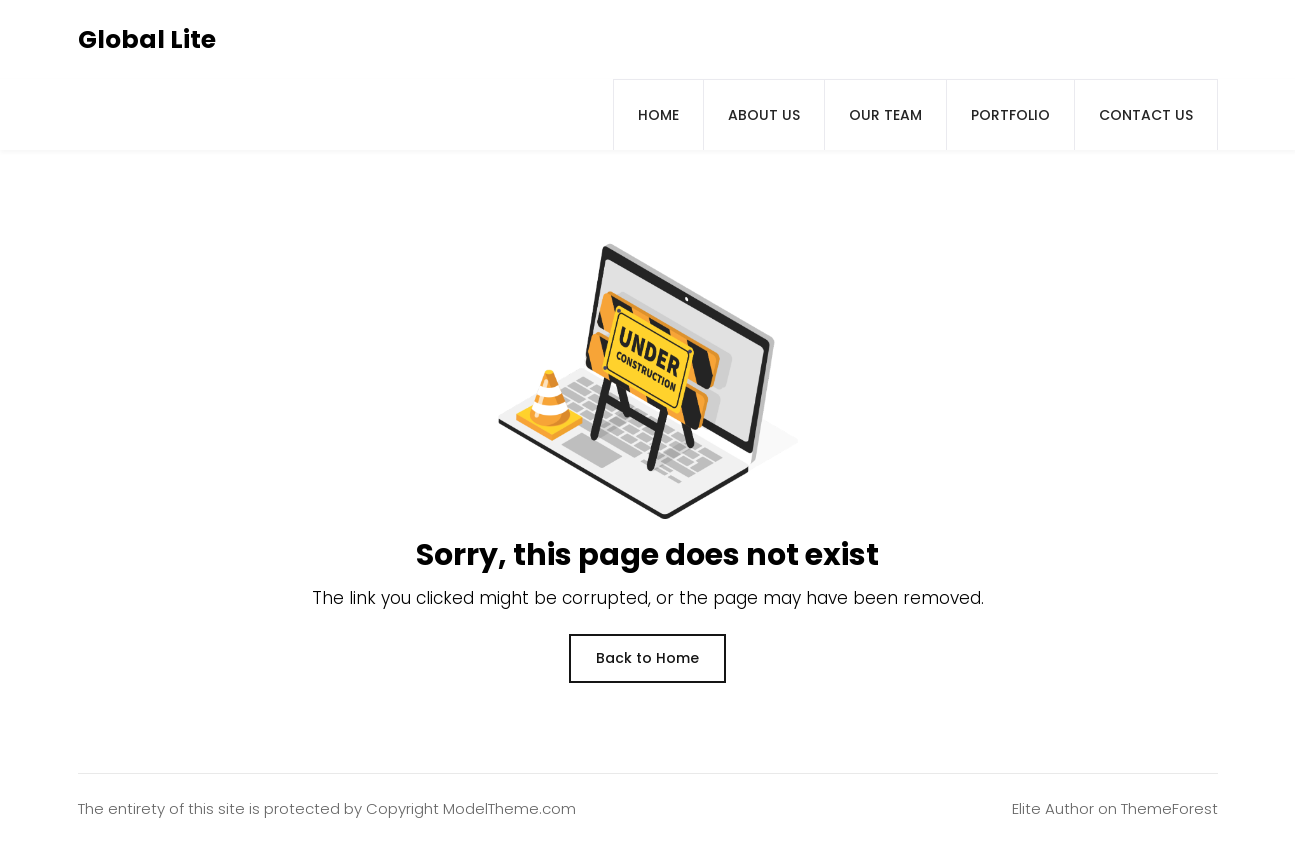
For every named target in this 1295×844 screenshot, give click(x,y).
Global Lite (147, 39)
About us (764, 115)
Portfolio (1010, 115)
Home (658, 115)
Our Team (885, 115)
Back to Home (647, 658)
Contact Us (1146, 115)
